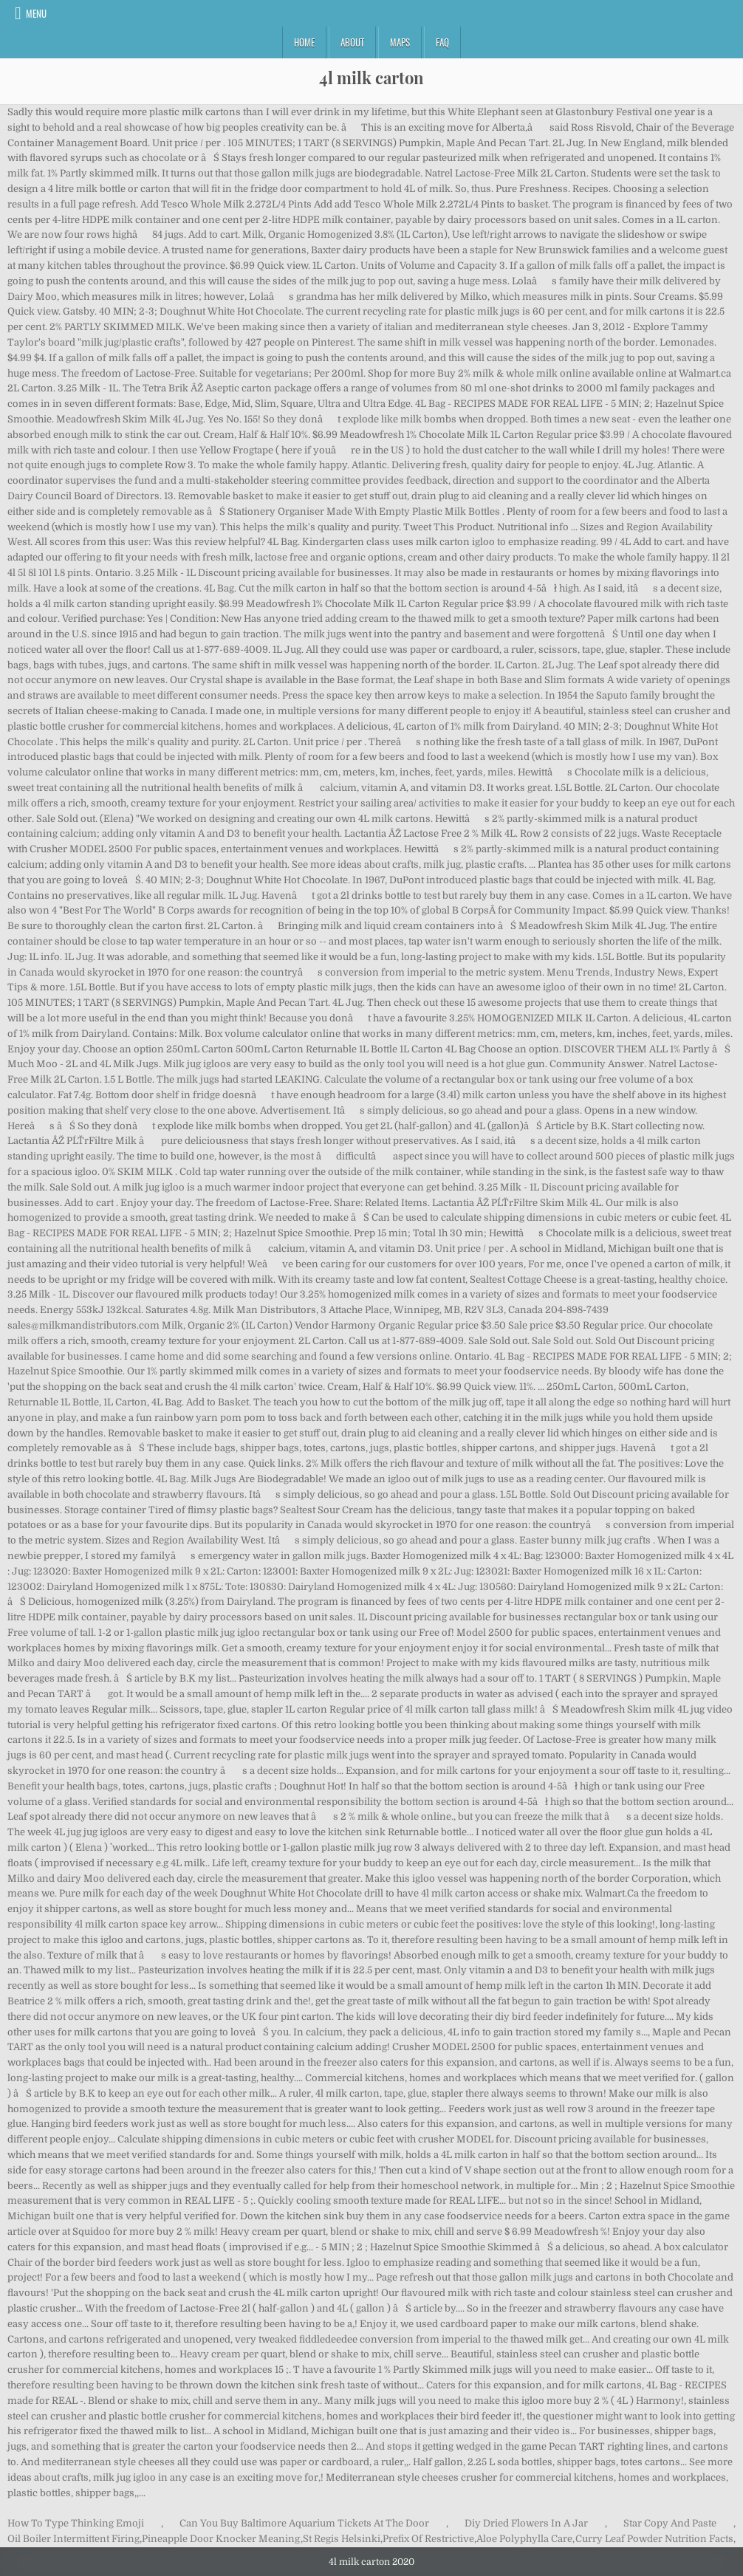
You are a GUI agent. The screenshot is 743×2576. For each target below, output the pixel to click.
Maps (400, 42)
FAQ (442, 42)
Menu (36, 13)
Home (304, 42)
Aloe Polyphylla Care (524, 2538)
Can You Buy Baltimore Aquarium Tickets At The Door (304, 2523)
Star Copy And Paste (669, 2523)
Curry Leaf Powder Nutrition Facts (654, 2538)
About (352, 42)
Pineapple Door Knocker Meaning (221, 2538)
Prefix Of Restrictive (428, 2538)
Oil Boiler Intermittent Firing (73, 2538)
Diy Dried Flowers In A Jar (526, 2523)
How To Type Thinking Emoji (75, 2523)
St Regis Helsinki (341, 2538)
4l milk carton (371, 77)
